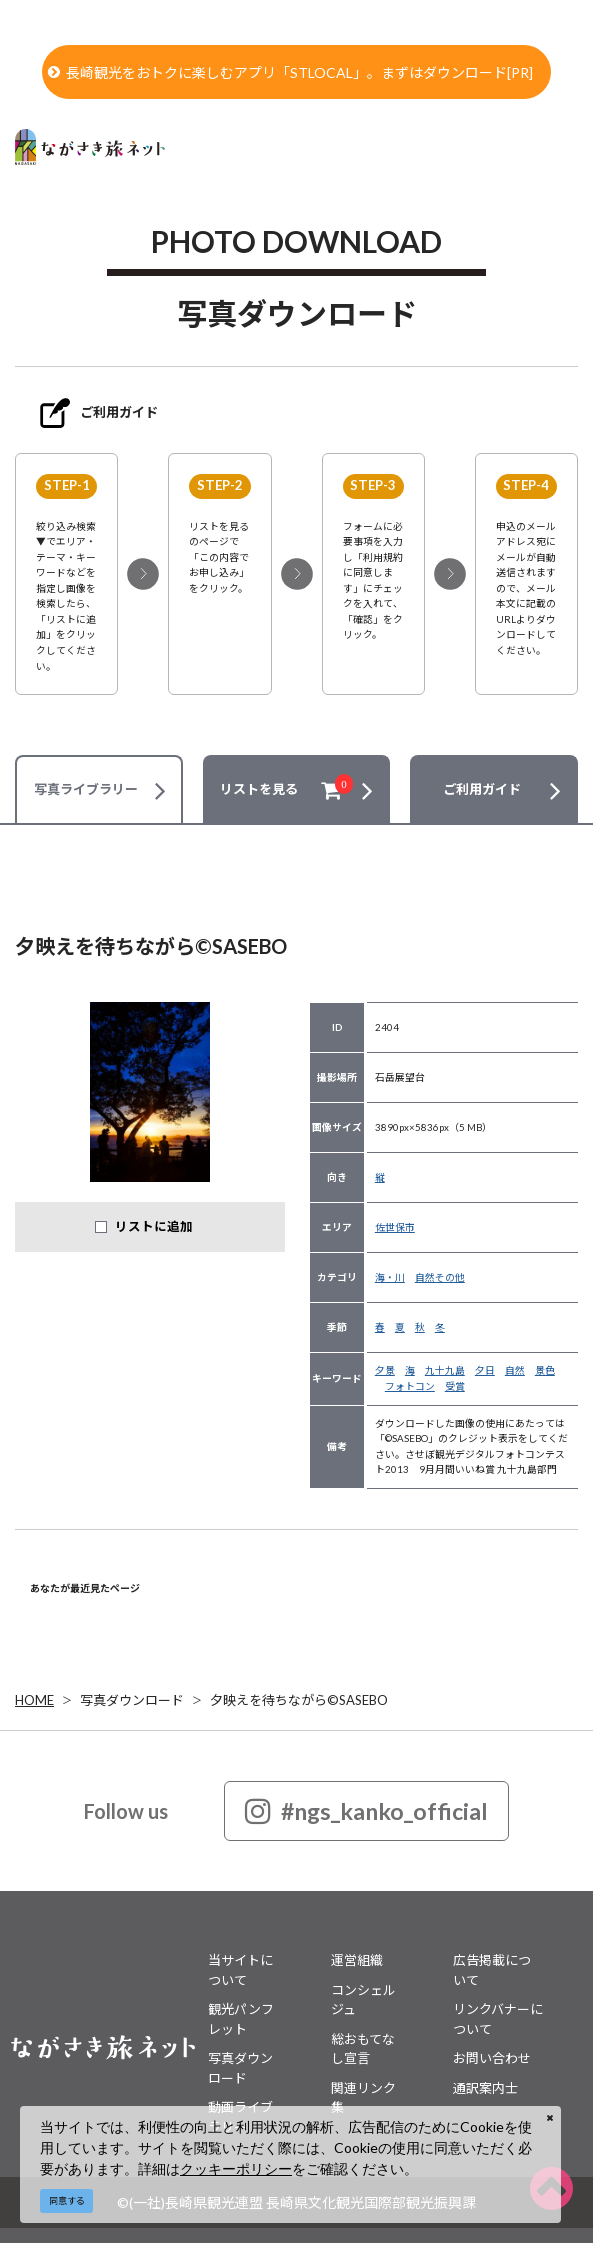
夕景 (385, 1370)
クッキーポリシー (236, 2168)
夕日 (485, 1370)
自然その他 (440, 1277)
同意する (67, 2200)
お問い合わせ (492, 2058)
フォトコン (410, 1386)
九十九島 (445, 1370)
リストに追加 (154, 1226)
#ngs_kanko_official (366, 1811)
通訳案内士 (485, 2088)
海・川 (390, 1277)
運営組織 (357, 1960)
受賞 (455, 1386)
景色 (545, 1370)
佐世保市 (395, 1227)
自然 (515, 1370)
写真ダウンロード (132, 1700)
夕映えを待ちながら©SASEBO (299, 1700)
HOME (34, 1700)
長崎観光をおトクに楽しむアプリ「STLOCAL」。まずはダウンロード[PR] (290, 72)
